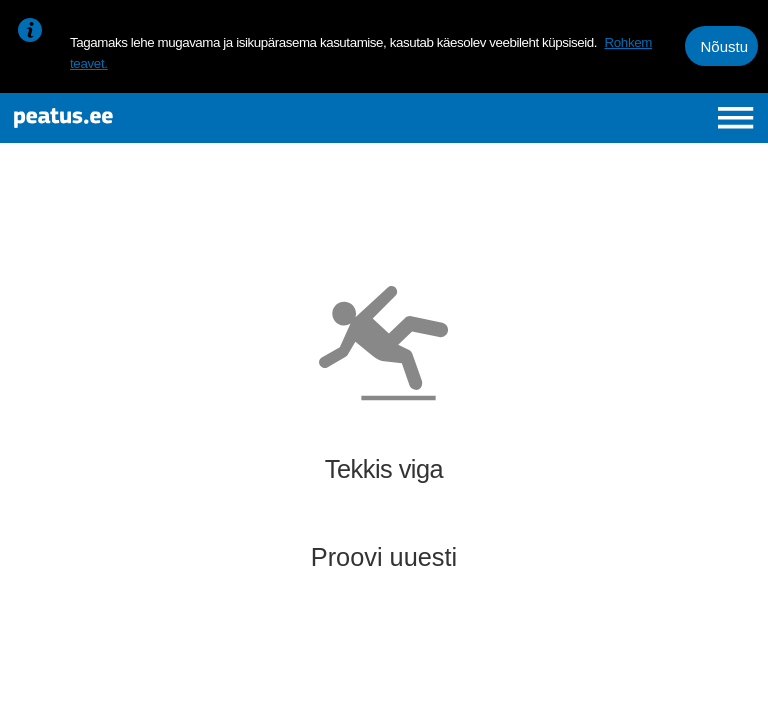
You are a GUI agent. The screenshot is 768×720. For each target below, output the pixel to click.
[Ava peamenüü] (735, 117)
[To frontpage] (146, 118)
